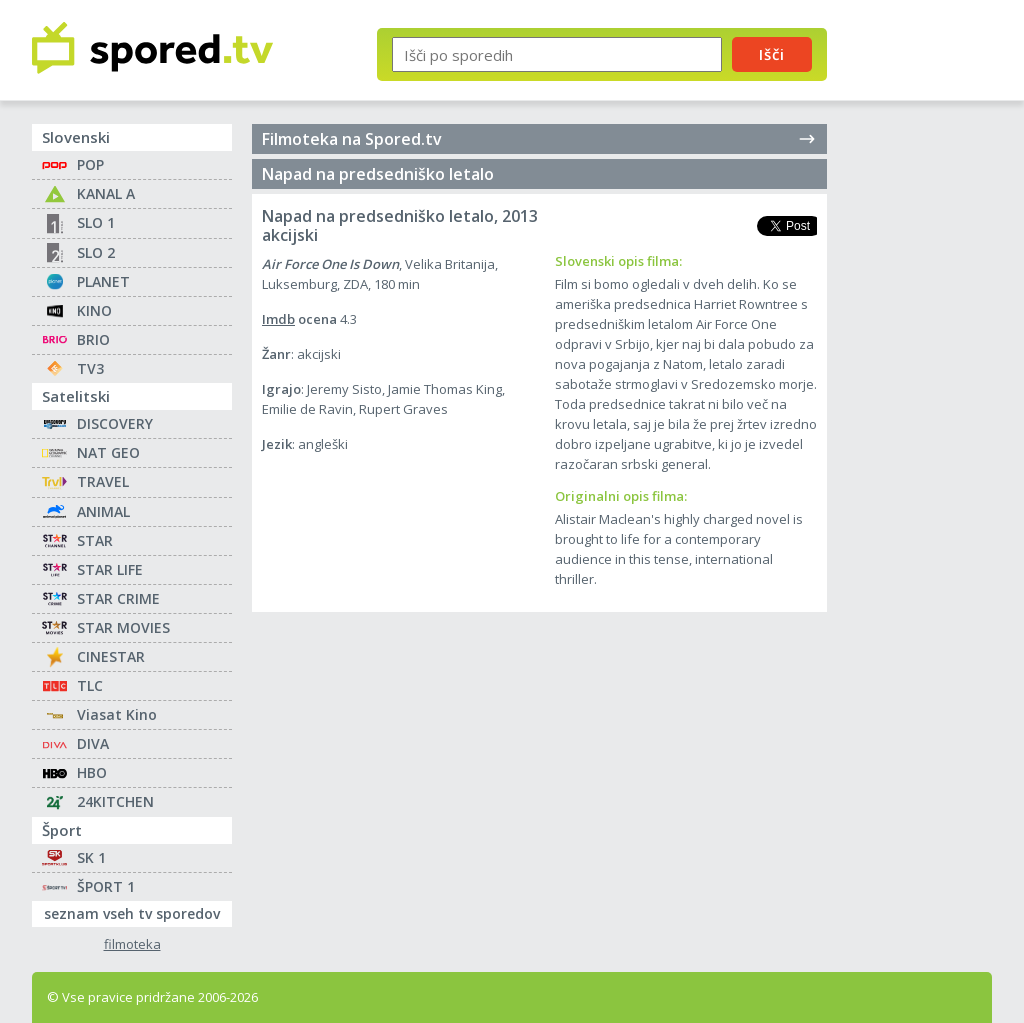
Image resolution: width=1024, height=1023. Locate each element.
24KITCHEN (115, 801)
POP (90, 164)
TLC (90, 685)
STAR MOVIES (123, 627)
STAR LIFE (110, 569)
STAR (95, 540)
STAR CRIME (118, 598)
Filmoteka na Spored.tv (539, 139)
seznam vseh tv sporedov (138, 912)
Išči (772, 54)
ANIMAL (103, 511)
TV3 (90, 368)
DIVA (93, 743)
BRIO (93, 339)
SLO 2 (96, 252)
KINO (94, 310)
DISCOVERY (115, 423)
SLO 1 (96, 222)
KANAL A (106, 193)
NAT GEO (108, 452)
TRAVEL (103, 481)
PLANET (103, 281)
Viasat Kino (117, 714)
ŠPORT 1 (106, 886)
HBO (92, 772)
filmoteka (132, 944)
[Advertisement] (927, 328)
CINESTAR (111, 656)
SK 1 (91, 857)
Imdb (278, 319)
